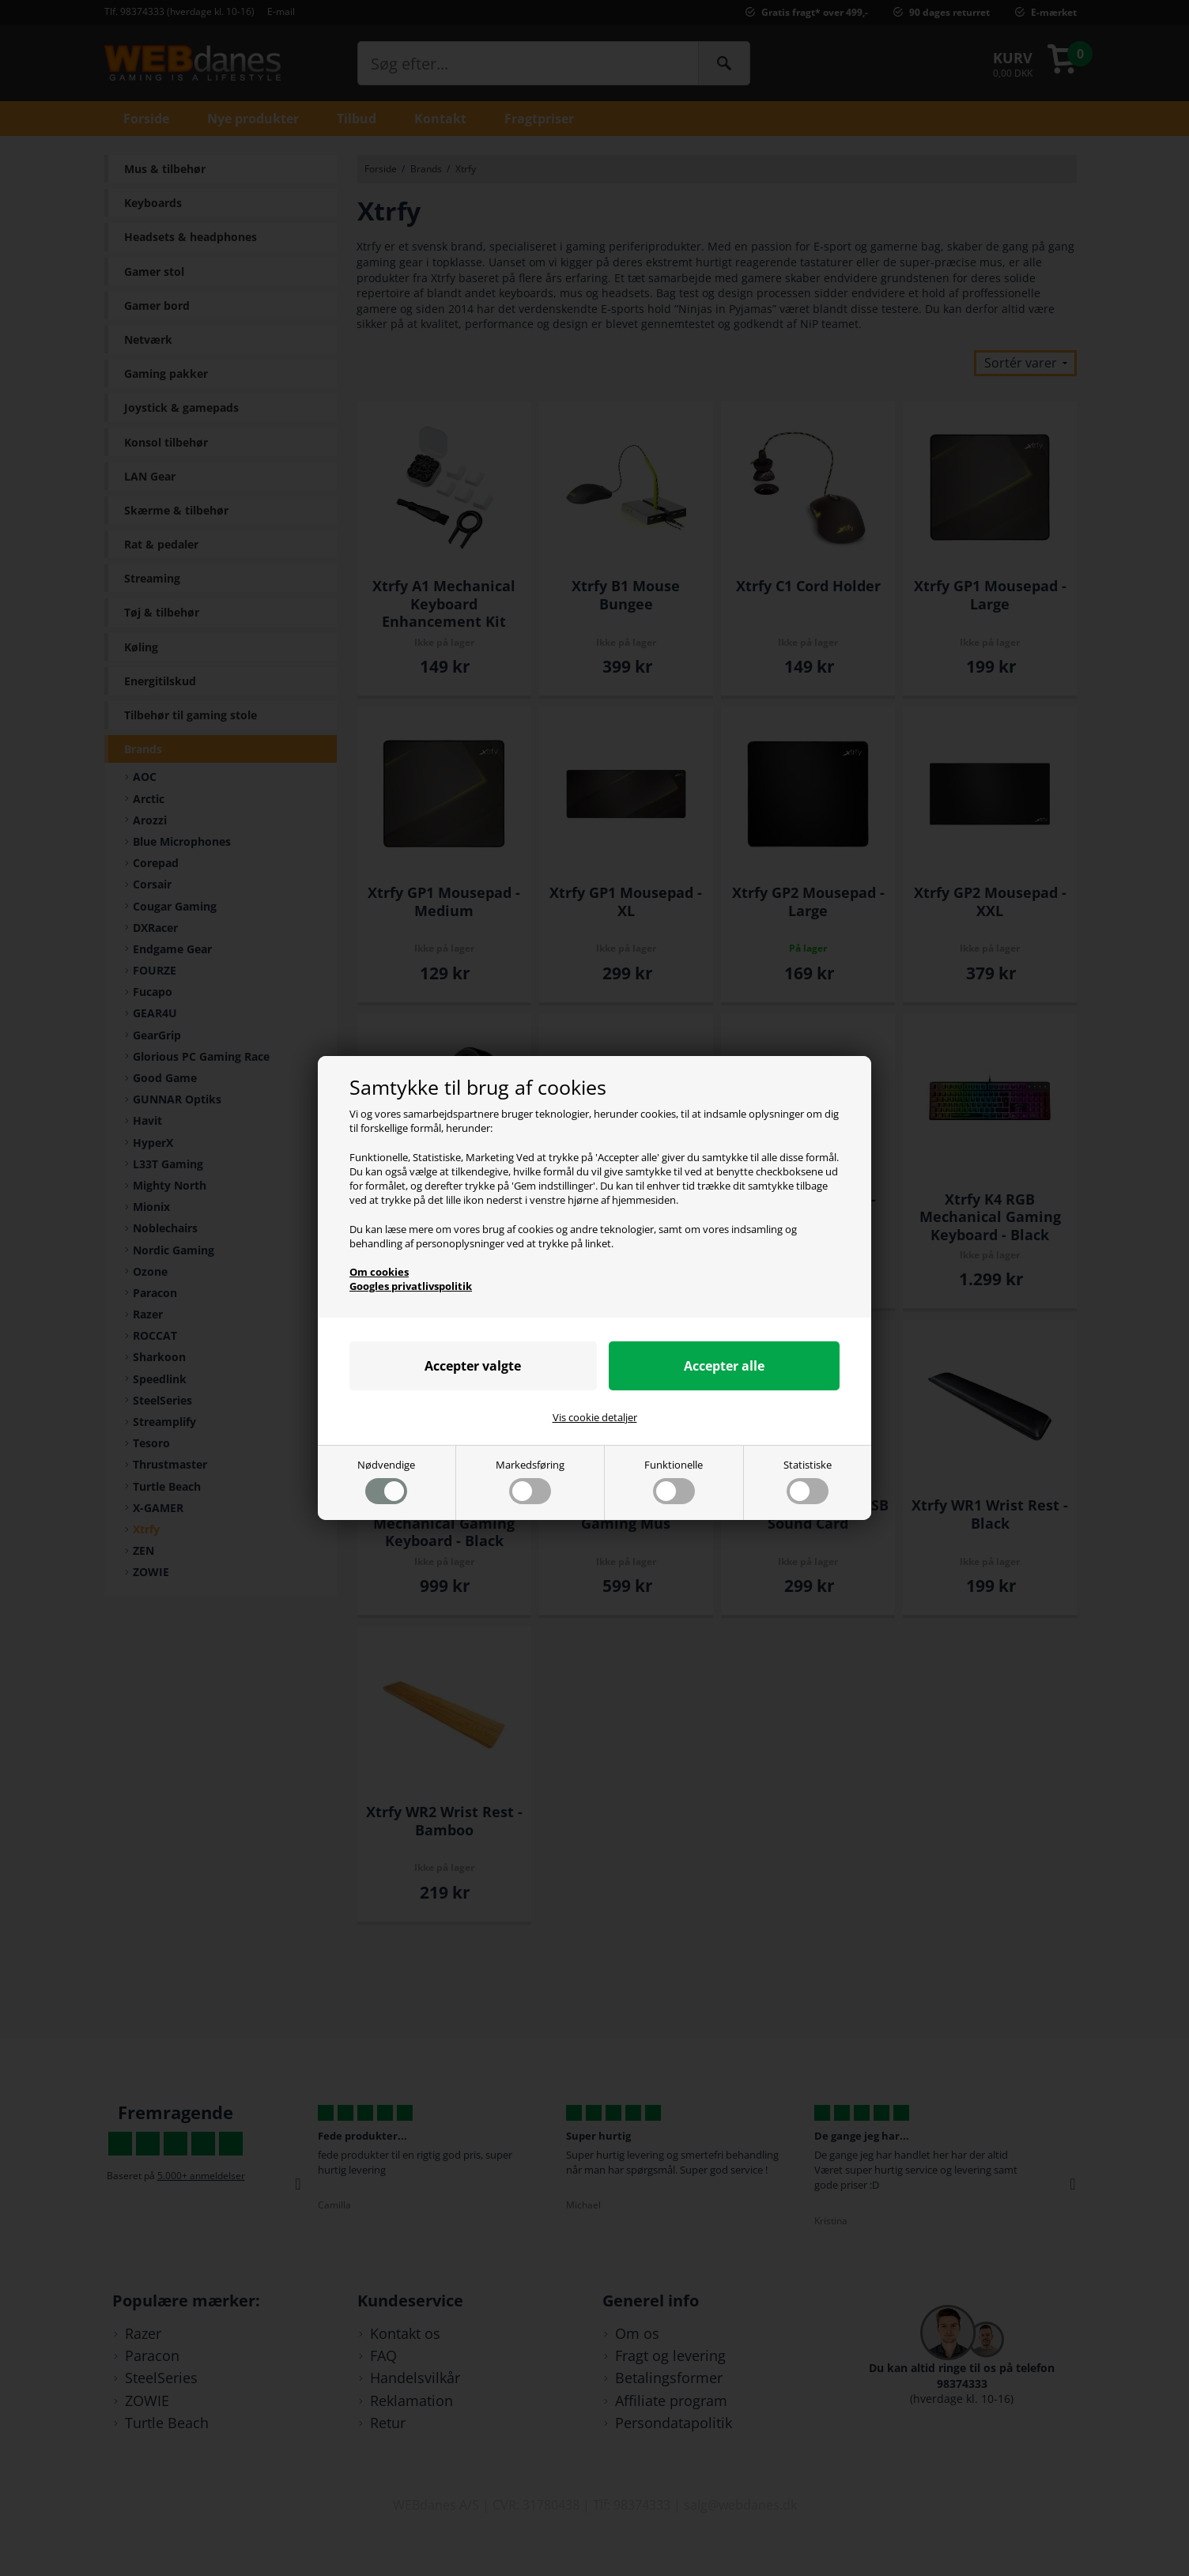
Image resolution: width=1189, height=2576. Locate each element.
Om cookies (379, 1272)
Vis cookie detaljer (595, 1417)
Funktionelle (673, 1481)
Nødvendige (386, 1481)
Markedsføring (530, 1481)
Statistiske (807, 1481)
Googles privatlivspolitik (410, 1286)
